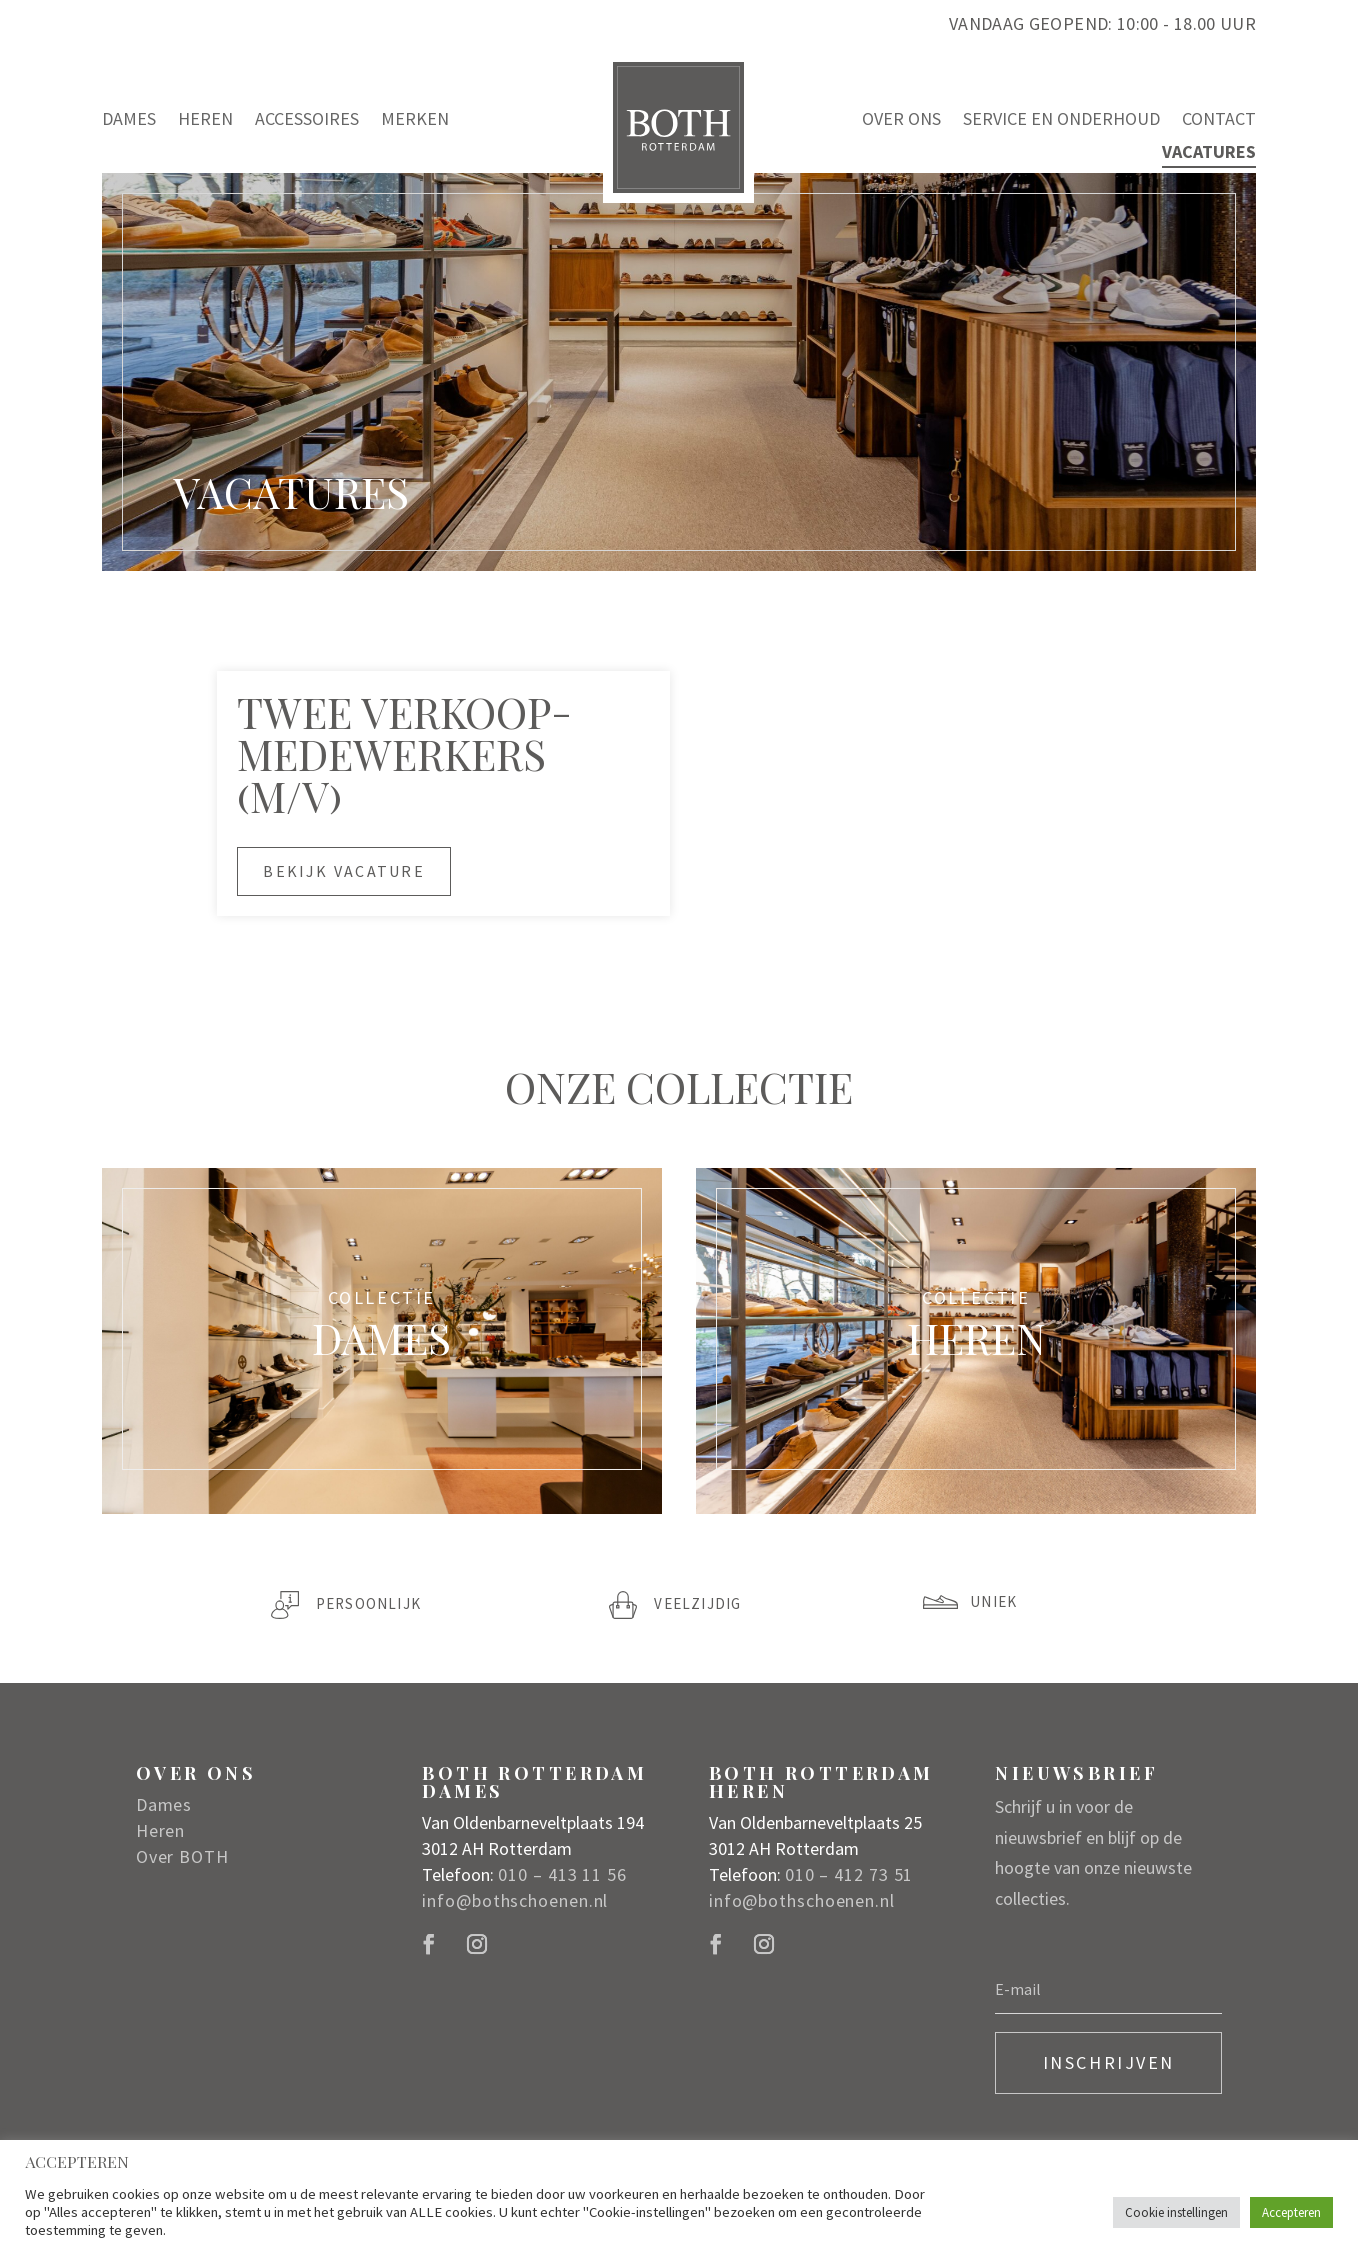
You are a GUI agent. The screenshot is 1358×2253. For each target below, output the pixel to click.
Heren (205, 120)
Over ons (901, 120)
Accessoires (307, 120)
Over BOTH (182, 1856)
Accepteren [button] (1291, 2212)
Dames (129, 120)
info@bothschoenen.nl (515, 1900)
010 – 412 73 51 (849, 1874)
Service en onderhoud (1061, 120)
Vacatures (1209, 153)
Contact (1219, 120)
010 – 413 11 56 (562, 1874)
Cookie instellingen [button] (1176, 2212)
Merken (415, 120)
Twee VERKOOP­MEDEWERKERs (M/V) (404, 754)
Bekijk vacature (344, 871)
